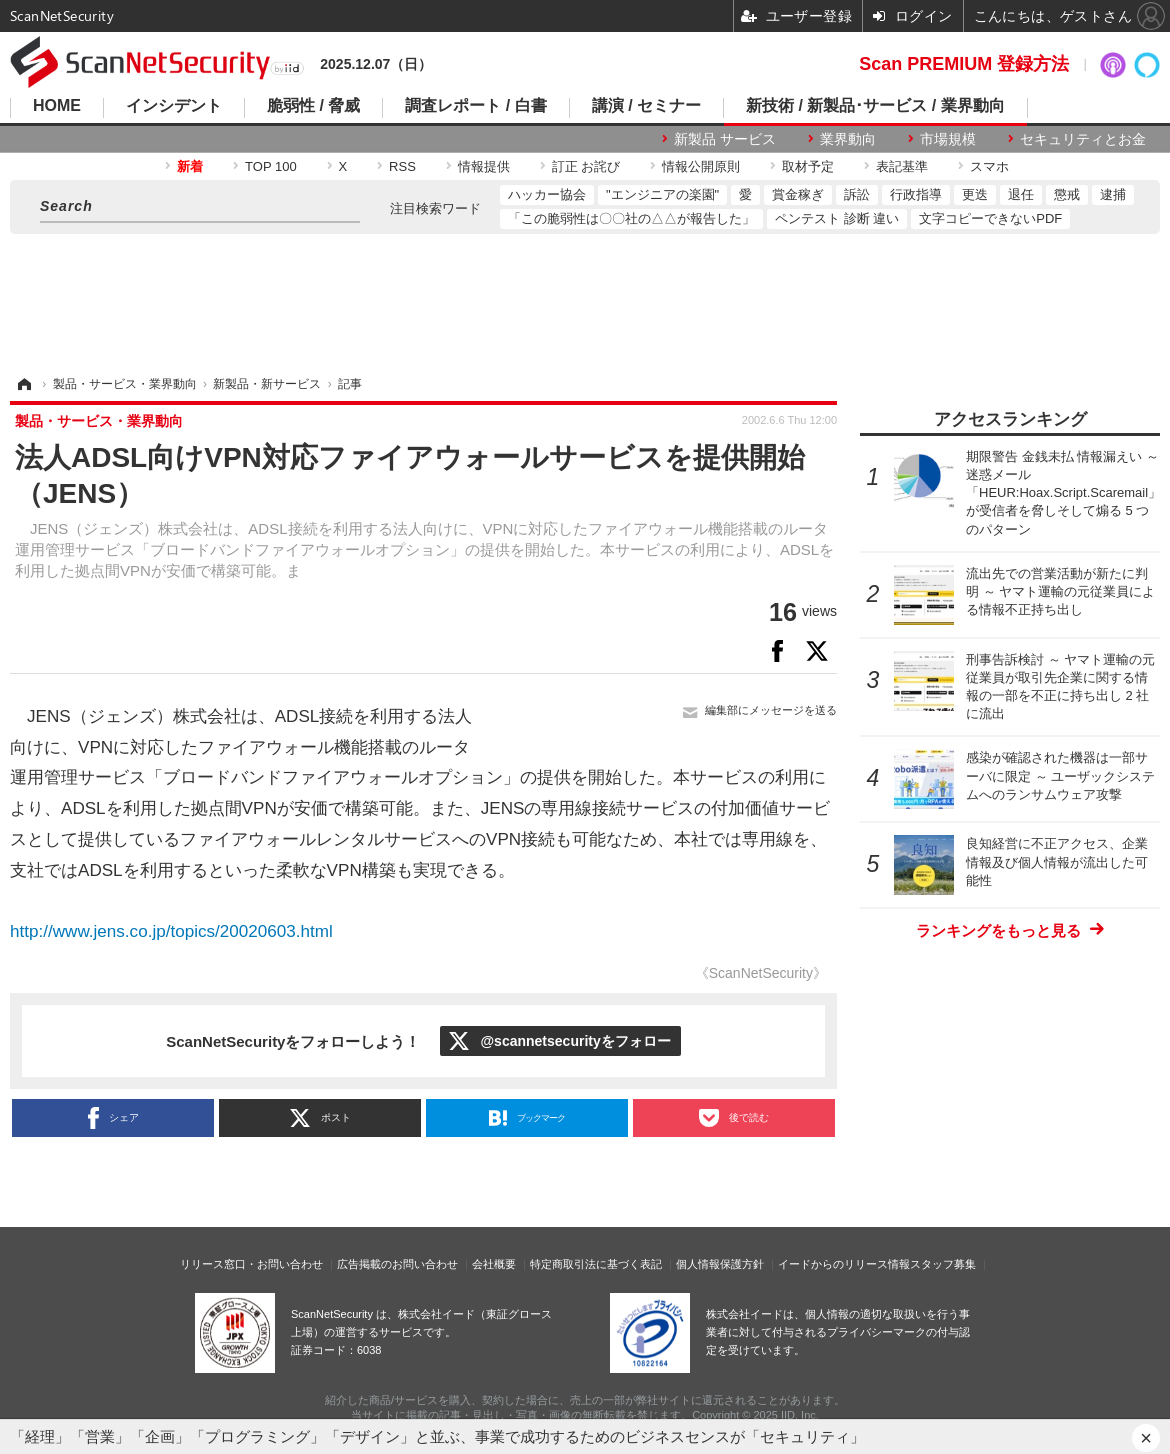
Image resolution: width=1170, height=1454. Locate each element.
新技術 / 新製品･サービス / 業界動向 (875, 106)
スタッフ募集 (943, 1264)
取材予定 (808, 166)
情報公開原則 (701, 166)
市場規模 (948, 139)
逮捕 (1113, 194)
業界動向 (848, 139)
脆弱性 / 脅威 (313, 106)
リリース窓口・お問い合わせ (251, 1264)
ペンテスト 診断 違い (837, 218)
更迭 (975, 194)
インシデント (174, 106)
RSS (402, 166)
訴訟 (857, 194)
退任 (1021, 194)
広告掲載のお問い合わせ (397, 1264)
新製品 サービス (725, 139)
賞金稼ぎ (798, 194)
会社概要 (494, 1264)
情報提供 (484, 166)
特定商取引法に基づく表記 (596, 1264)
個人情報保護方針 (720, 1264)
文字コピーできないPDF (990, 218)
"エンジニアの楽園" (662, 194)
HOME (57, 106)
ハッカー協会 (547, 194)
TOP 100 (271, 166)
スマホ (989, 166)
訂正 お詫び (586, 166)
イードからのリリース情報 (844, 1264)
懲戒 (1067, 194)
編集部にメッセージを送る (771, 710)
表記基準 (902, 166)
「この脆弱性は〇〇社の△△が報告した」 (631, 218)
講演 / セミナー (646, 106)
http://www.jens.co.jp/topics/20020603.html (171, 931)
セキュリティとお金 (1083, 139)
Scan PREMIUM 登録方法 (964, 64)
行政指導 (916, 194)
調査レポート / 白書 (475, 106)
